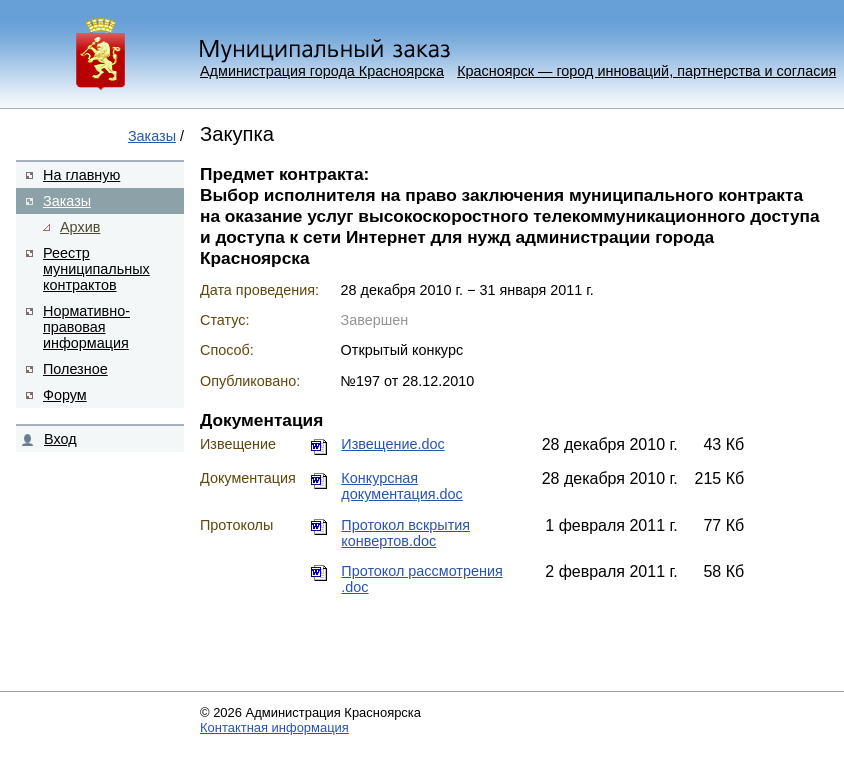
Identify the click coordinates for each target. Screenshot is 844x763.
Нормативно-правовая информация (86, 327)
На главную (81, 175)
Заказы (152, 136)
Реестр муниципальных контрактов (96, 269)
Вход (60, 439)
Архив (80, 227)
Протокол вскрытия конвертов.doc (405, 533)
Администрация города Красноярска (322, 71)
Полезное (75, 369)
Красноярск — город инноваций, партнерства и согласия (646, 71)
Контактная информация (274, 727)
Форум (65, 395)
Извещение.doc (392, 444)
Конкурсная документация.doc (401, 486)
